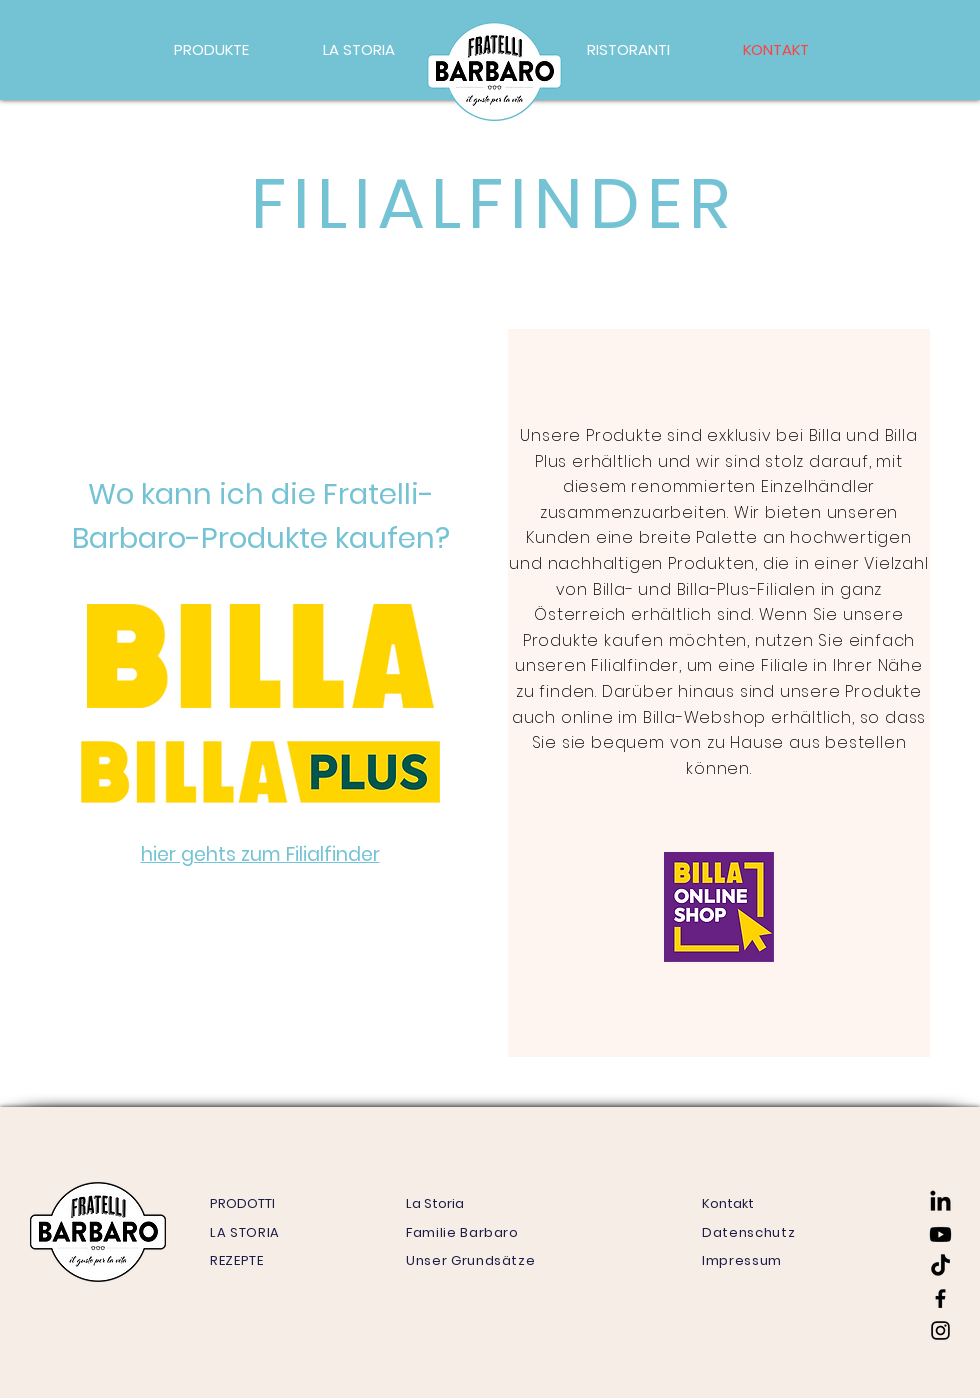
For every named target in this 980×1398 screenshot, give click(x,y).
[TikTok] (940, 1266)
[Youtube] (940, 1234)
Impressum (742, 1260)
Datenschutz (748, 1232)
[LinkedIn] (940, 1202)
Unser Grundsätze (470, 1260)
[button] (211, 50)
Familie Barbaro (462, 1232)
